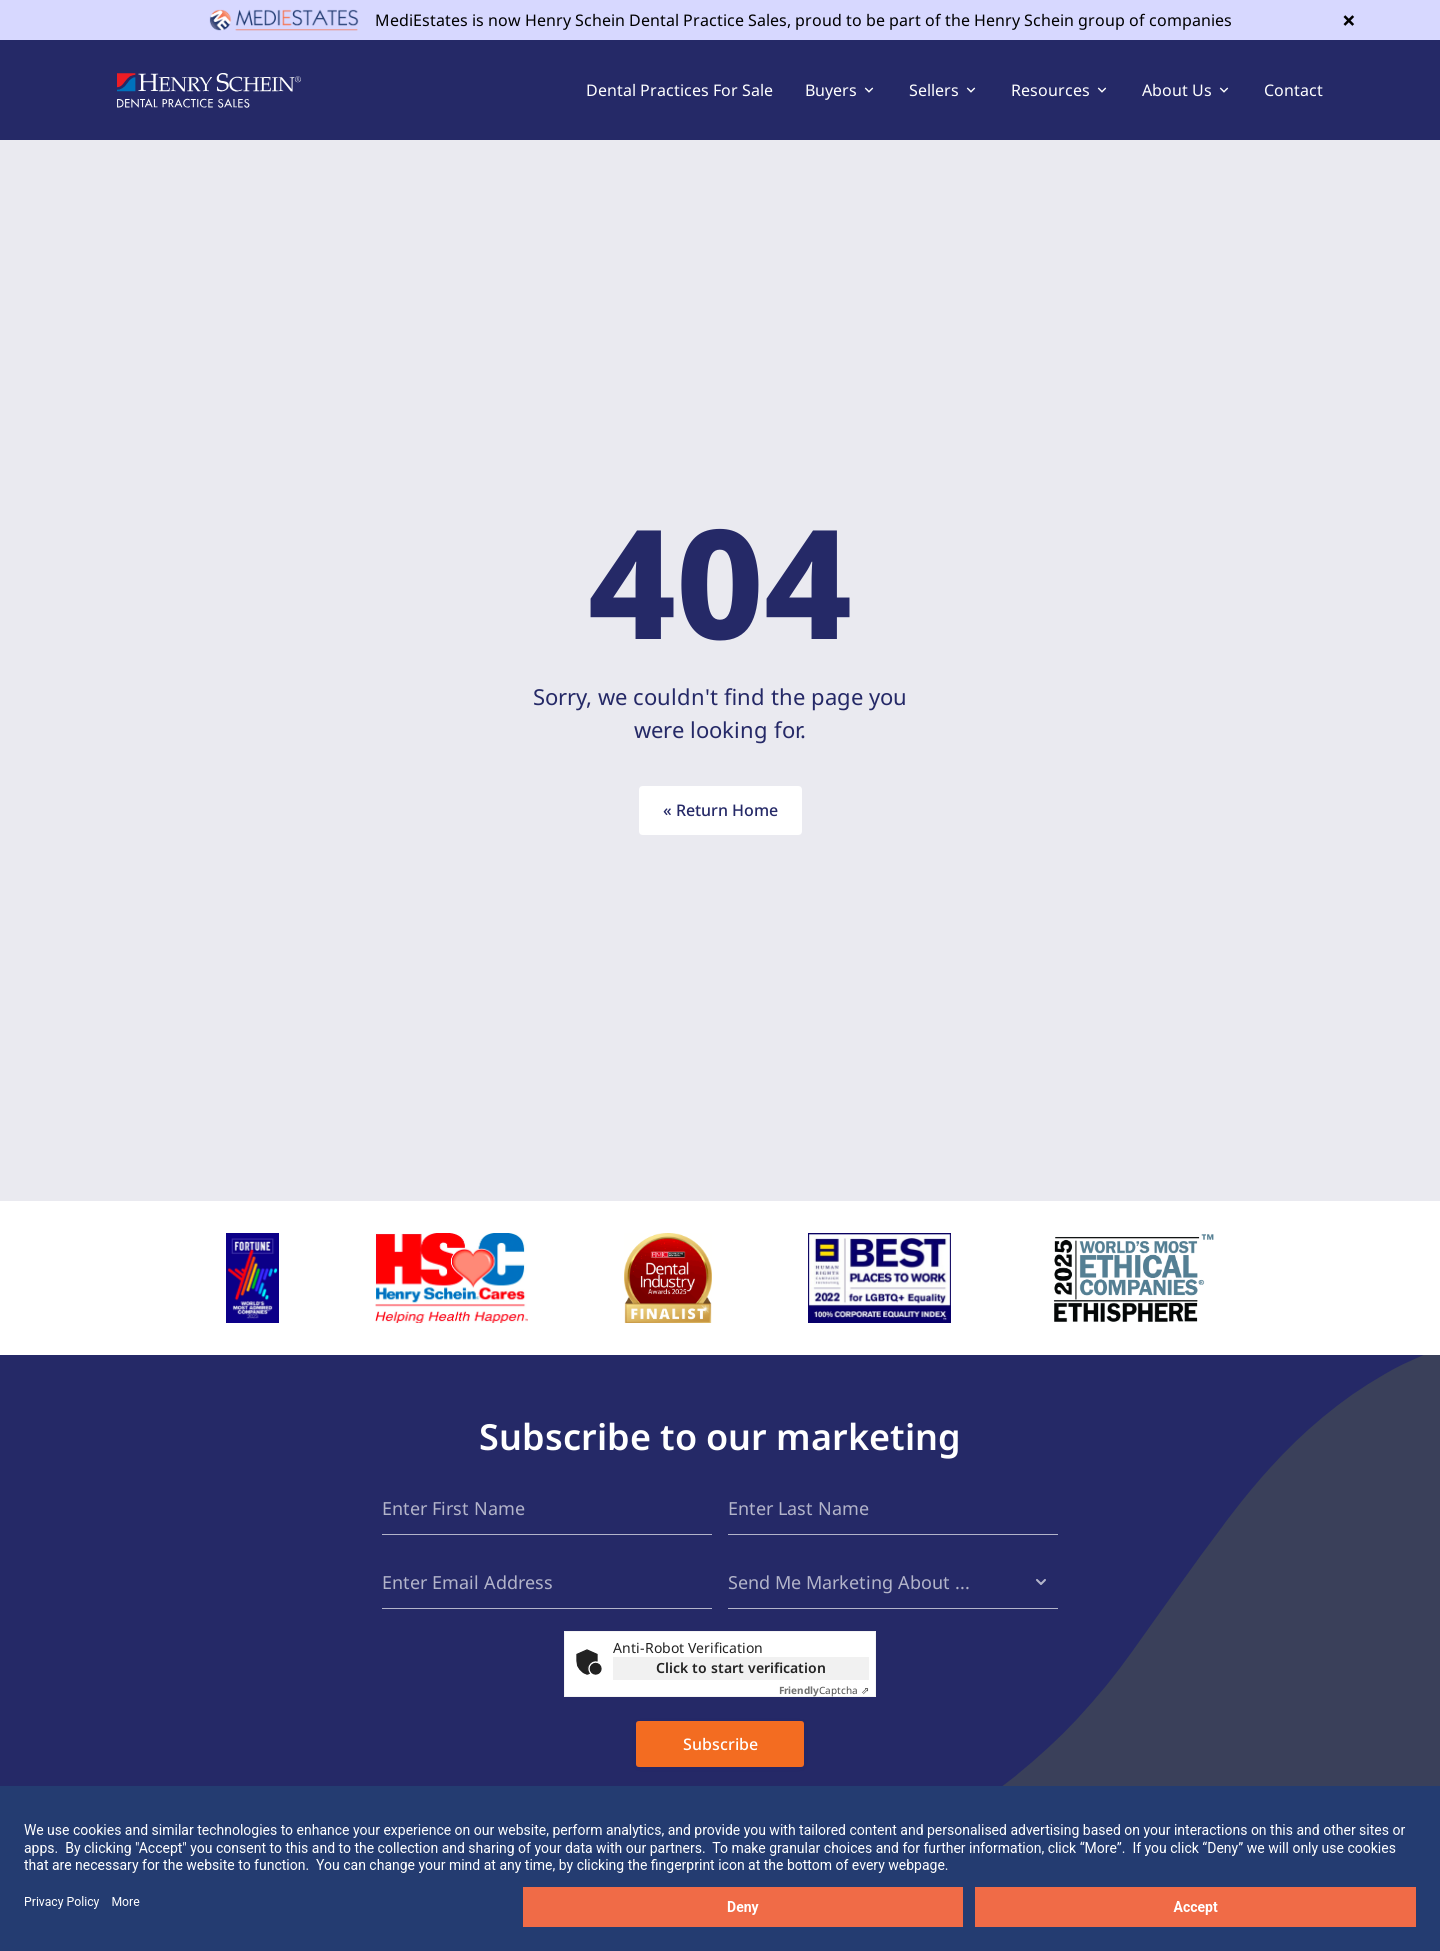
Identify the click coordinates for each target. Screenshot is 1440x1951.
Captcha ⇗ (824, 1690)
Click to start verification (741, 1667)
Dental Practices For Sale (679, 90)
